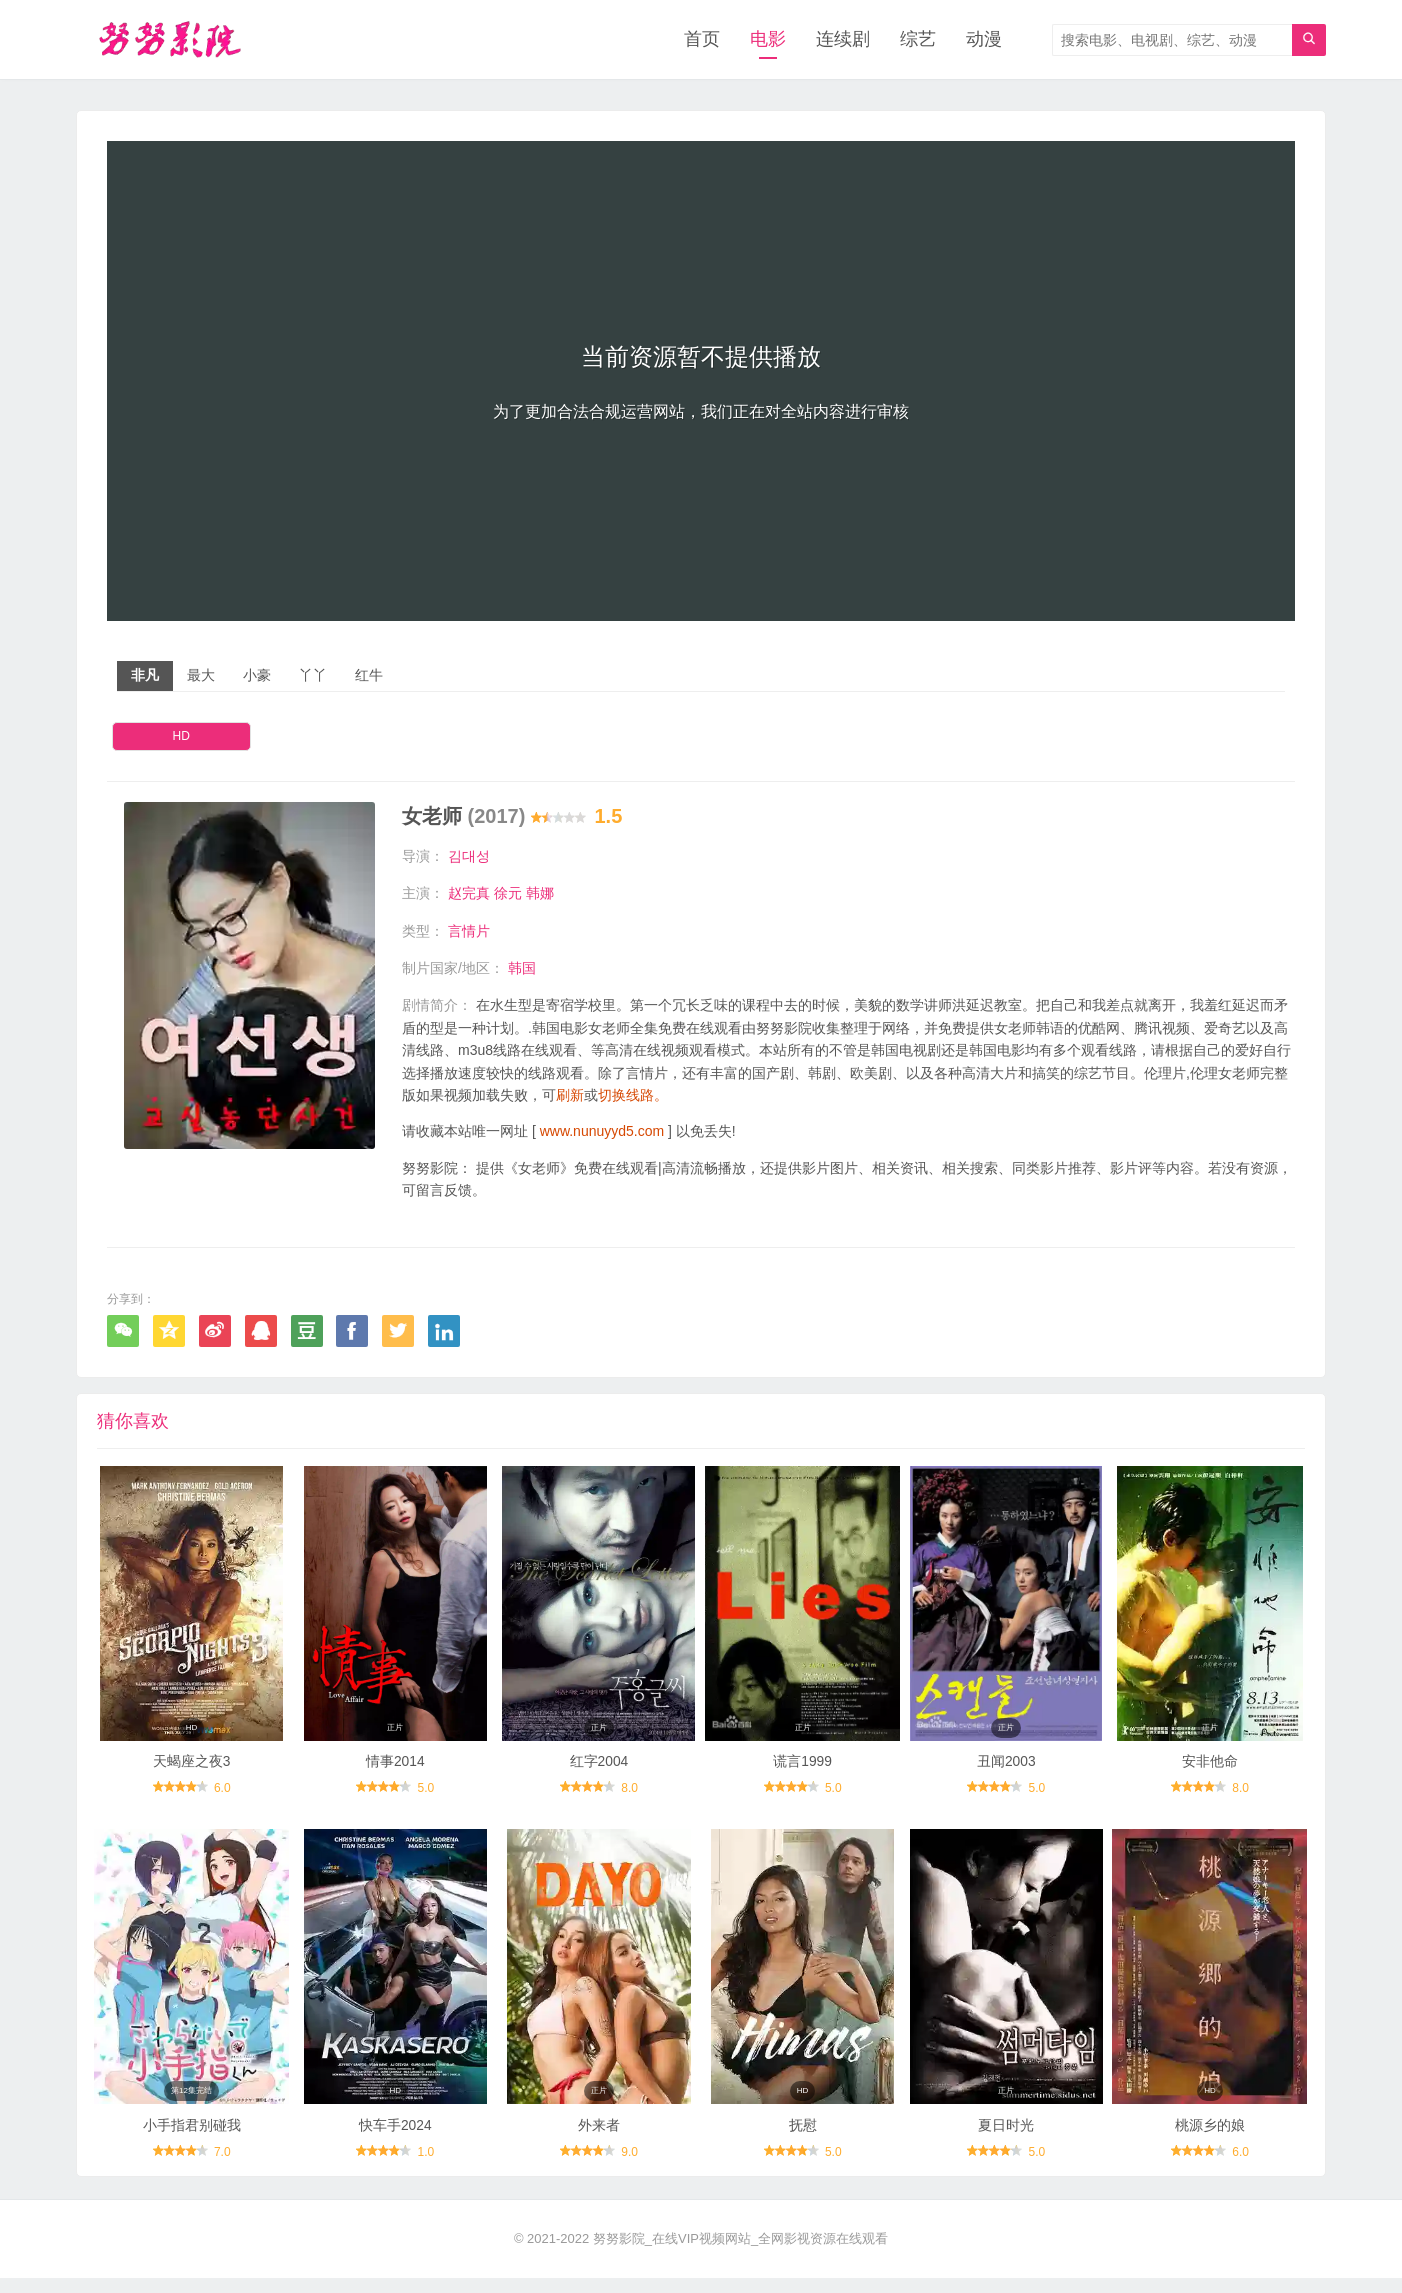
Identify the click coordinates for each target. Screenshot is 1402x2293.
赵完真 (469, 894)
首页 (702, 40)
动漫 (984, 40)
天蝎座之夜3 (192, 1769)
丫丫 (313, 676)
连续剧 (843, 40)
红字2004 (598, 1769)
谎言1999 (802, 1769)
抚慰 (803, 2140)
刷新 (570, 1096)
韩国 (522, 969)
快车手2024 (395, 2140)
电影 (768, 40)
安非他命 (1210, 1769)
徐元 (508, 894)
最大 (201, 676)
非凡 (145, 676)
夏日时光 (1006, 2140)
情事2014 (395, 1769)
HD (181, 737)
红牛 (369, 676)
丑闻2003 (1006, 1769)
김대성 (469, 856)
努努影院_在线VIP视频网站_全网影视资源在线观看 (740, 2253)
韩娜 (540, 894)
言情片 (469, 931)
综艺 (918, 40)
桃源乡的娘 (1210, 2140)
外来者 (599, 2140)
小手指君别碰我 (192, 2140)
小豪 (257, 676)
